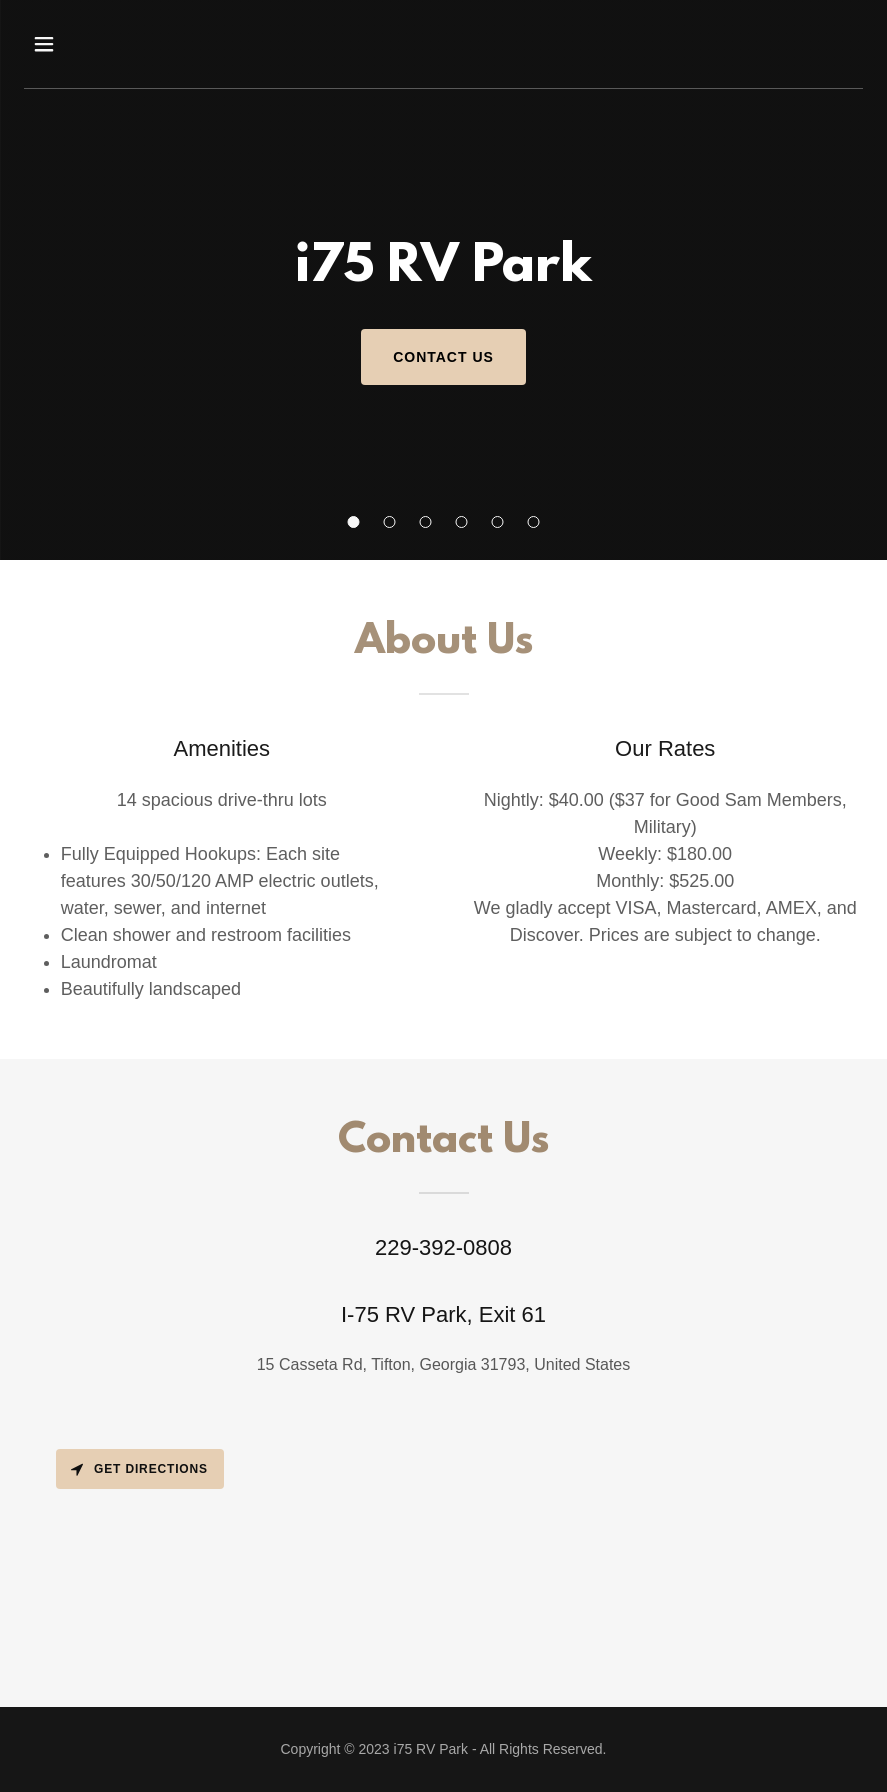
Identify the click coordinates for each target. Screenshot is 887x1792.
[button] (354, 522)
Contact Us (443, 357)
